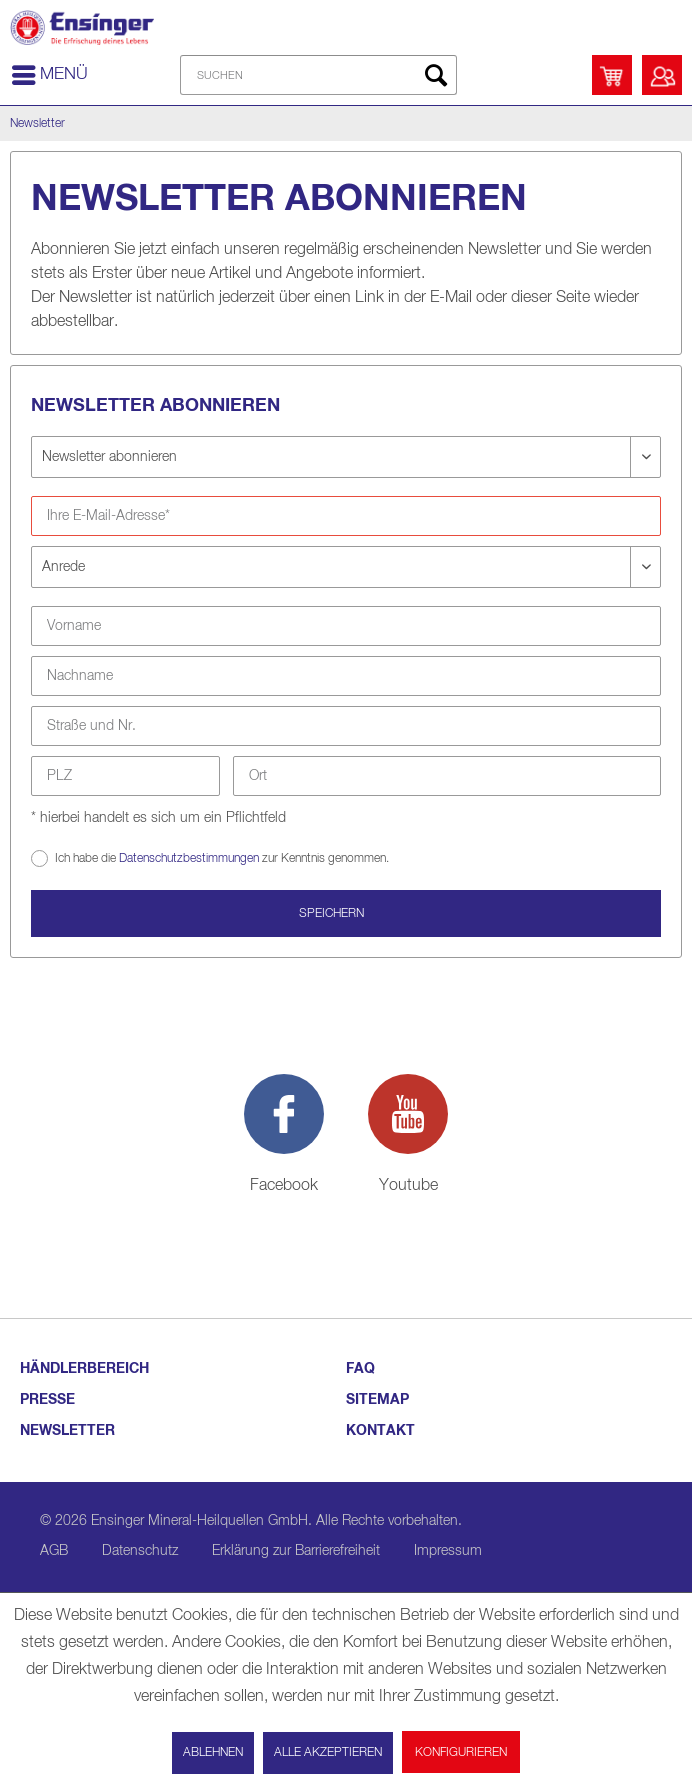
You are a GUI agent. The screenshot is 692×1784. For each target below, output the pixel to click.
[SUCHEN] (318, 75)
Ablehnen (213, 1753)
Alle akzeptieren (328, 1753)
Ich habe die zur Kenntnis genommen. (222, 857)
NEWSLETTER (67, 1431)
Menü (50, 71)
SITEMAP (377, 1400)
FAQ (360, 1369)
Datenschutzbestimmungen (189, 859)
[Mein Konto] (662, 75)
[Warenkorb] (612, 75)
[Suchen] (436, 75)
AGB (54, 1551)
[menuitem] (49, 75)
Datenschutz (140, 1551)
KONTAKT (380, 1431)
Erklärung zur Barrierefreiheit (296, 1551)
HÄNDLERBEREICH (84, 1369)
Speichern (331, 914)
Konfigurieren (461, 1753)
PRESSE (47, 1400)
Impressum (448, 1551)
